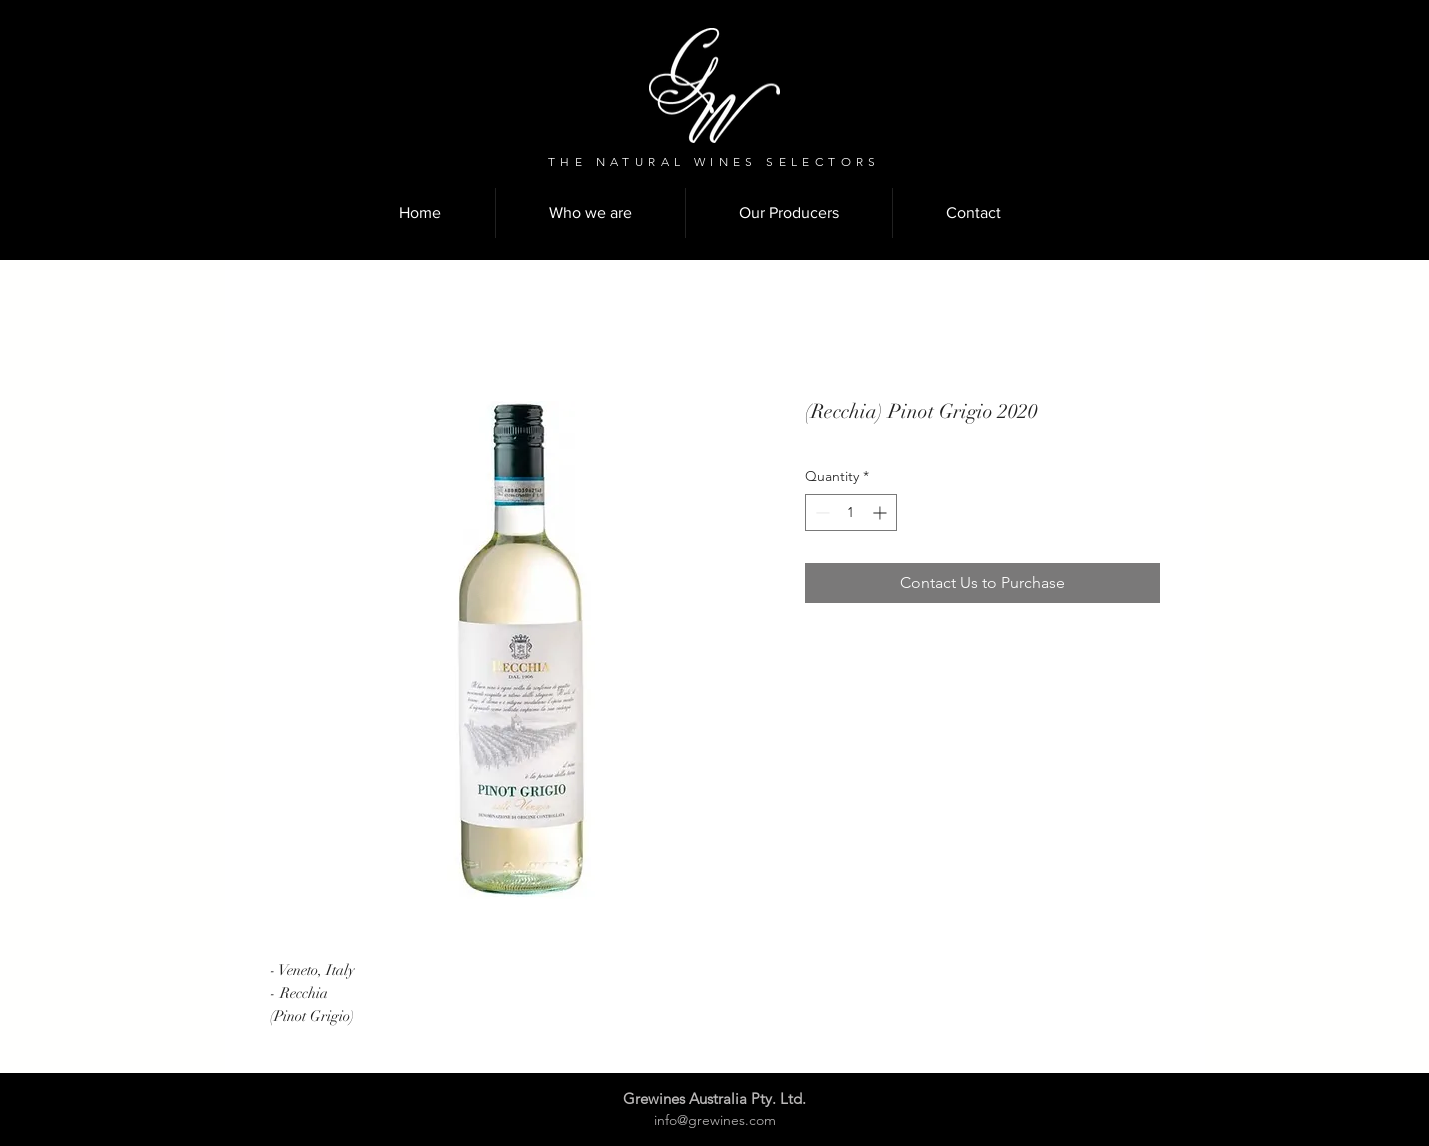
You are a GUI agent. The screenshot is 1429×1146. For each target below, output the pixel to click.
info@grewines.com (715, 1120)
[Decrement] (820, 512)
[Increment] (881, 512)
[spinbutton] (851, 512)
